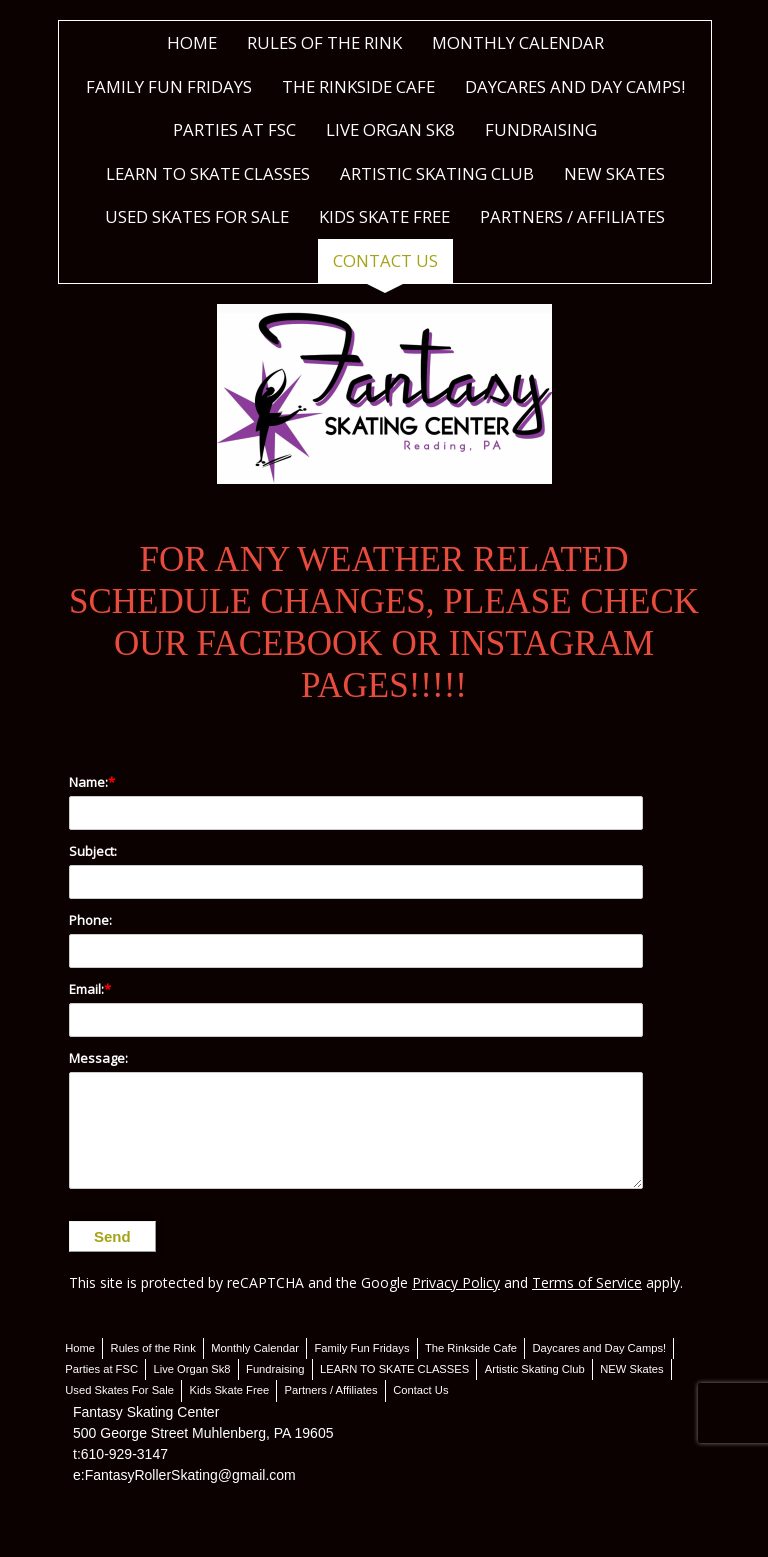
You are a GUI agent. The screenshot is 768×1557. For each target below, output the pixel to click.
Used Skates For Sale (197, 216)
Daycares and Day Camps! (575, 86)
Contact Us (385, 260)
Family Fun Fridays (169, 86)
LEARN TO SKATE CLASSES (208, 173)
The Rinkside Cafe (358, 86)
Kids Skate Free (384, 216)
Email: (86, 989)
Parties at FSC (234, 129)
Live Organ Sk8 (390, 129)
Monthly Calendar (518, 42)
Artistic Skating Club (437, 173)
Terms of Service (587, 1282)
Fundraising (541, 129)
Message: (98, 1058)
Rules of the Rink (324, 42)
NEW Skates (614, 173)
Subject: (93, 851)
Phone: (90, 920)
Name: (88, 782)
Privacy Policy (456, 1282)
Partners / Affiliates (572, 216)
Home (192, 42)
